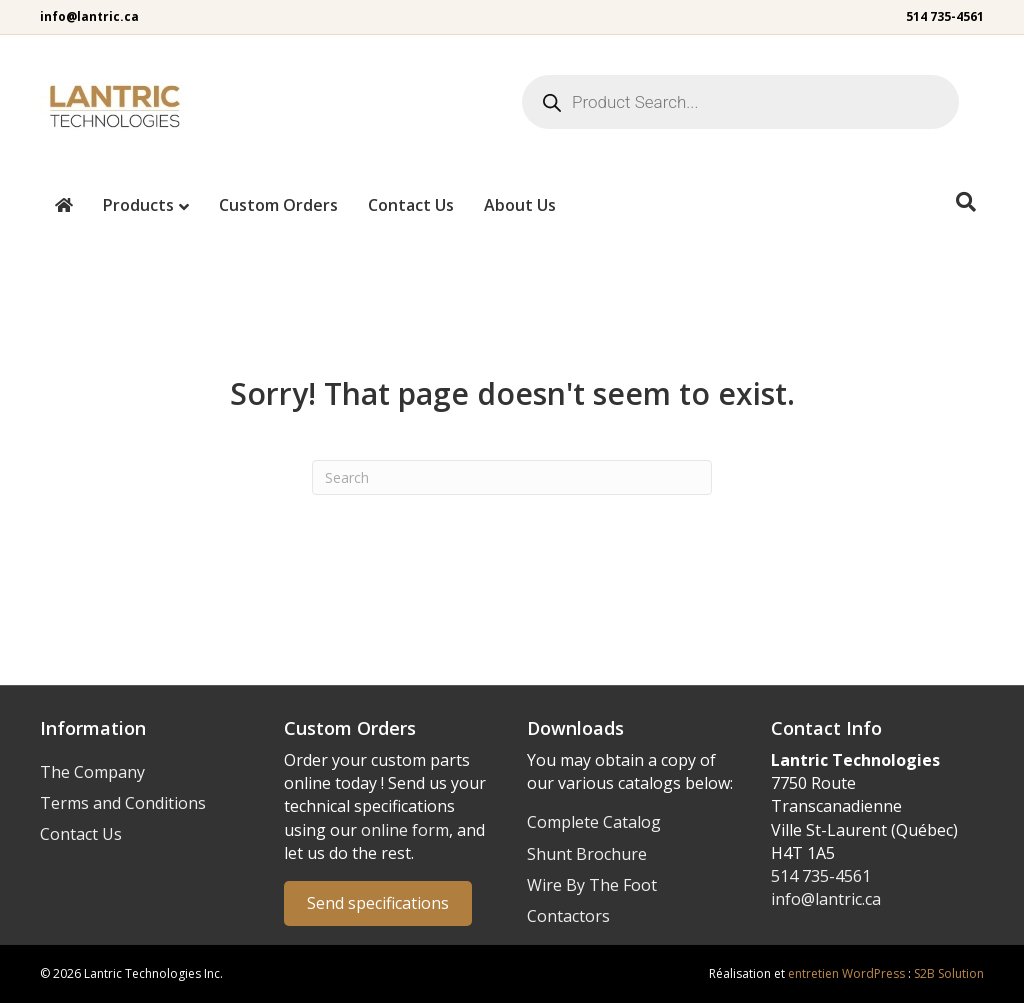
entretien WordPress (846, 973)
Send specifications (378, 903)
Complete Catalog (594, 822)
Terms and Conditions (123, 803)
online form (405, 830)
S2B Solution (949, 973)
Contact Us (411, 205)
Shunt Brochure (587, 854)
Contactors (568, 916)
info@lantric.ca (89, 16)
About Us (520, 205)
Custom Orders (278, 205)
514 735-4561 (945, 16)
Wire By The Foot (592, 885)
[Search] (966, 202)
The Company (92, 772)
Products (138, 205)
